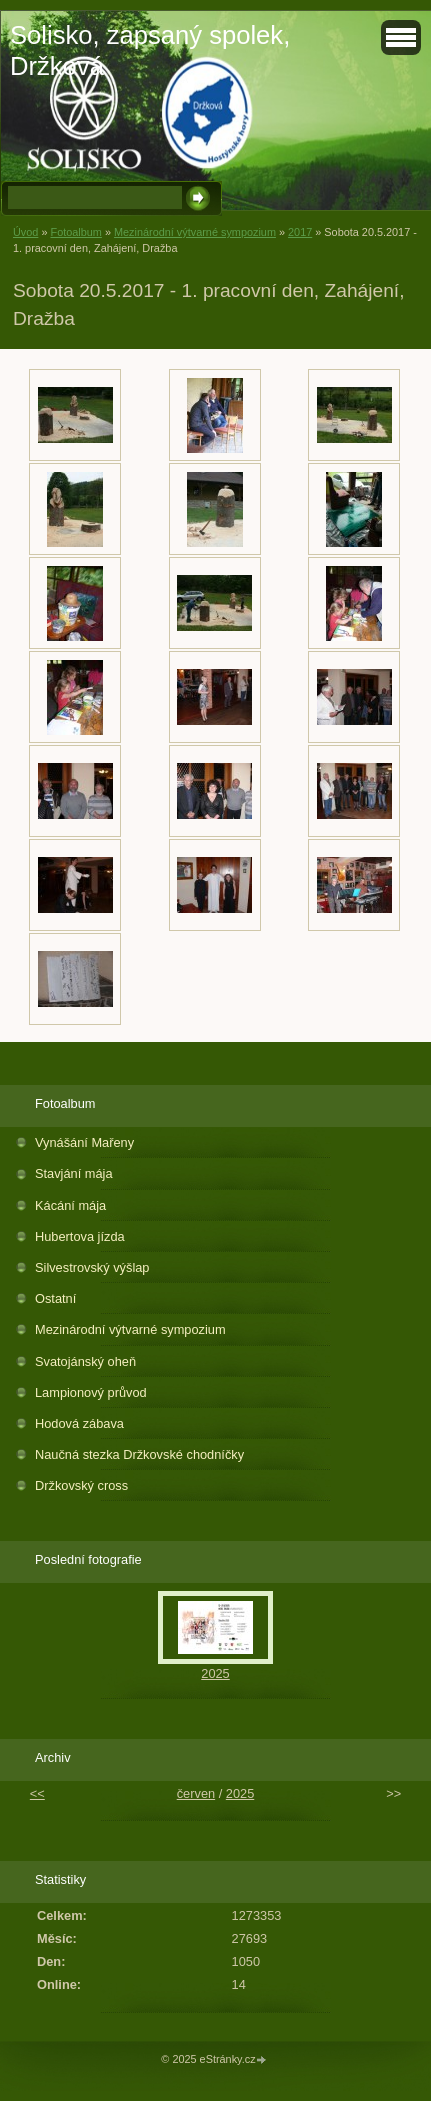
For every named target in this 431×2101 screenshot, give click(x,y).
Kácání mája (70, 1205)
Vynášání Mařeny (84, 1142)
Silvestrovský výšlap (92, 1267)
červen (196, 1793)
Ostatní (55, 1298)
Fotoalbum (75, 232)
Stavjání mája (74, 1173)
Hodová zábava (79, 1423)
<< (37, 1793)
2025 (215, 1673)
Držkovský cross (81, 1485)
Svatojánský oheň (85, 1361)
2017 (300, 232)
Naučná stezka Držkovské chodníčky (139, 1454)
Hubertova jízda (80, 1236)
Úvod (25, 232)
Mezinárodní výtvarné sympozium (195, 232)
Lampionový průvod (91, 1392)
